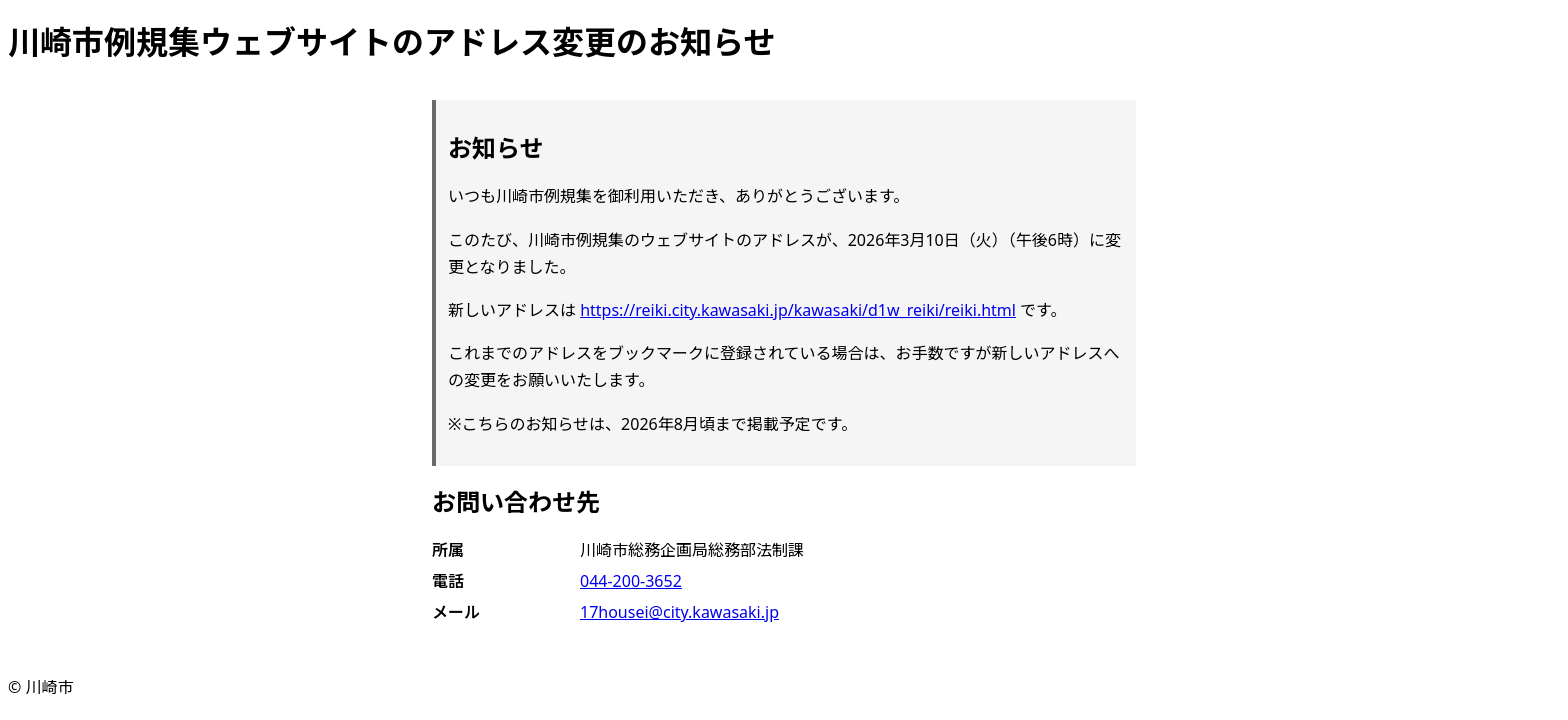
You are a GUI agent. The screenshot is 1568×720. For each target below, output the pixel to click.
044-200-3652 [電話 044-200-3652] (631, 581)
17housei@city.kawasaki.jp (679, 612)
